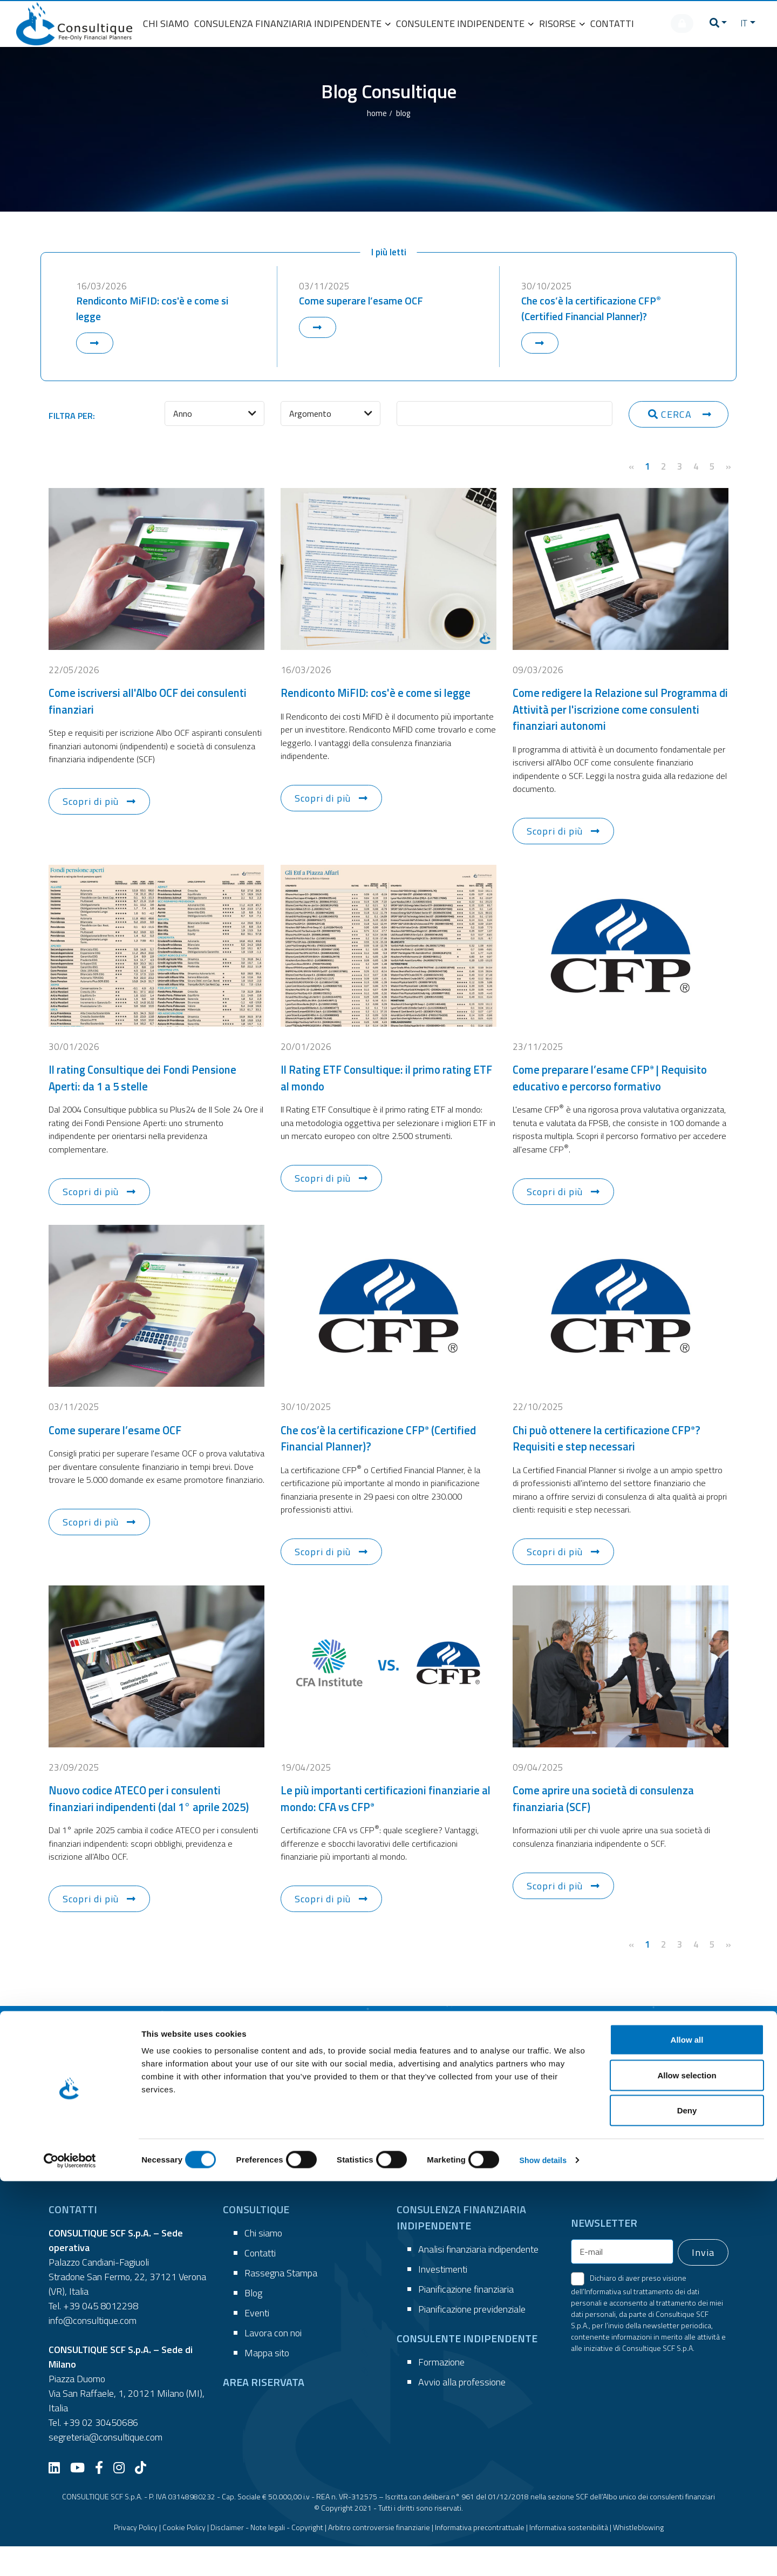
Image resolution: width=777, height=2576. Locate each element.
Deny (687, 2505)
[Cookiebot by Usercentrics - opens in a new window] (70, 2555)
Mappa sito (266, 2382)
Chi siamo (263, 2262)
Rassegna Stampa (280, 2302)
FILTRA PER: (72, 422)
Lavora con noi (273, 2362)
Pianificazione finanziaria (466, 2318)
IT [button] (740, 23)
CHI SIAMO (166, 23)
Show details (566, 2554)
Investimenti (442, 2299)
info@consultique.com (93, 2350)
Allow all (687, 2434)
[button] (709, 23)
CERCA (671, 420)
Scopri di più (91, 810)
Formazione (441, 2392)
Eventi (256, 2342)
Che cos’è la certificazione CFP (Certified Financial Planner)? (595, 313)
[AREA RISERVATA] (674, 23)
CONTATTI (612, 23)
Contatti (260, 2282)
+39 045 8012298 (100, 2335)
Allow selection (686, 2470)
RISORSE (562, 23)
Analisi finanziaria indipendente (478, 2279)
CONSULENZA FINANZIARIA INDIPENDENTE (292, 23)
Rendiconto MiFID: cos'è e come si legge (156, 313)
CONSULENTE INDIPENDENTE (465, 23)
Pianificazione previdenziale (472, 2338)
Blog (253, 2322)
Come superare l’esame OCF (365, 305)
